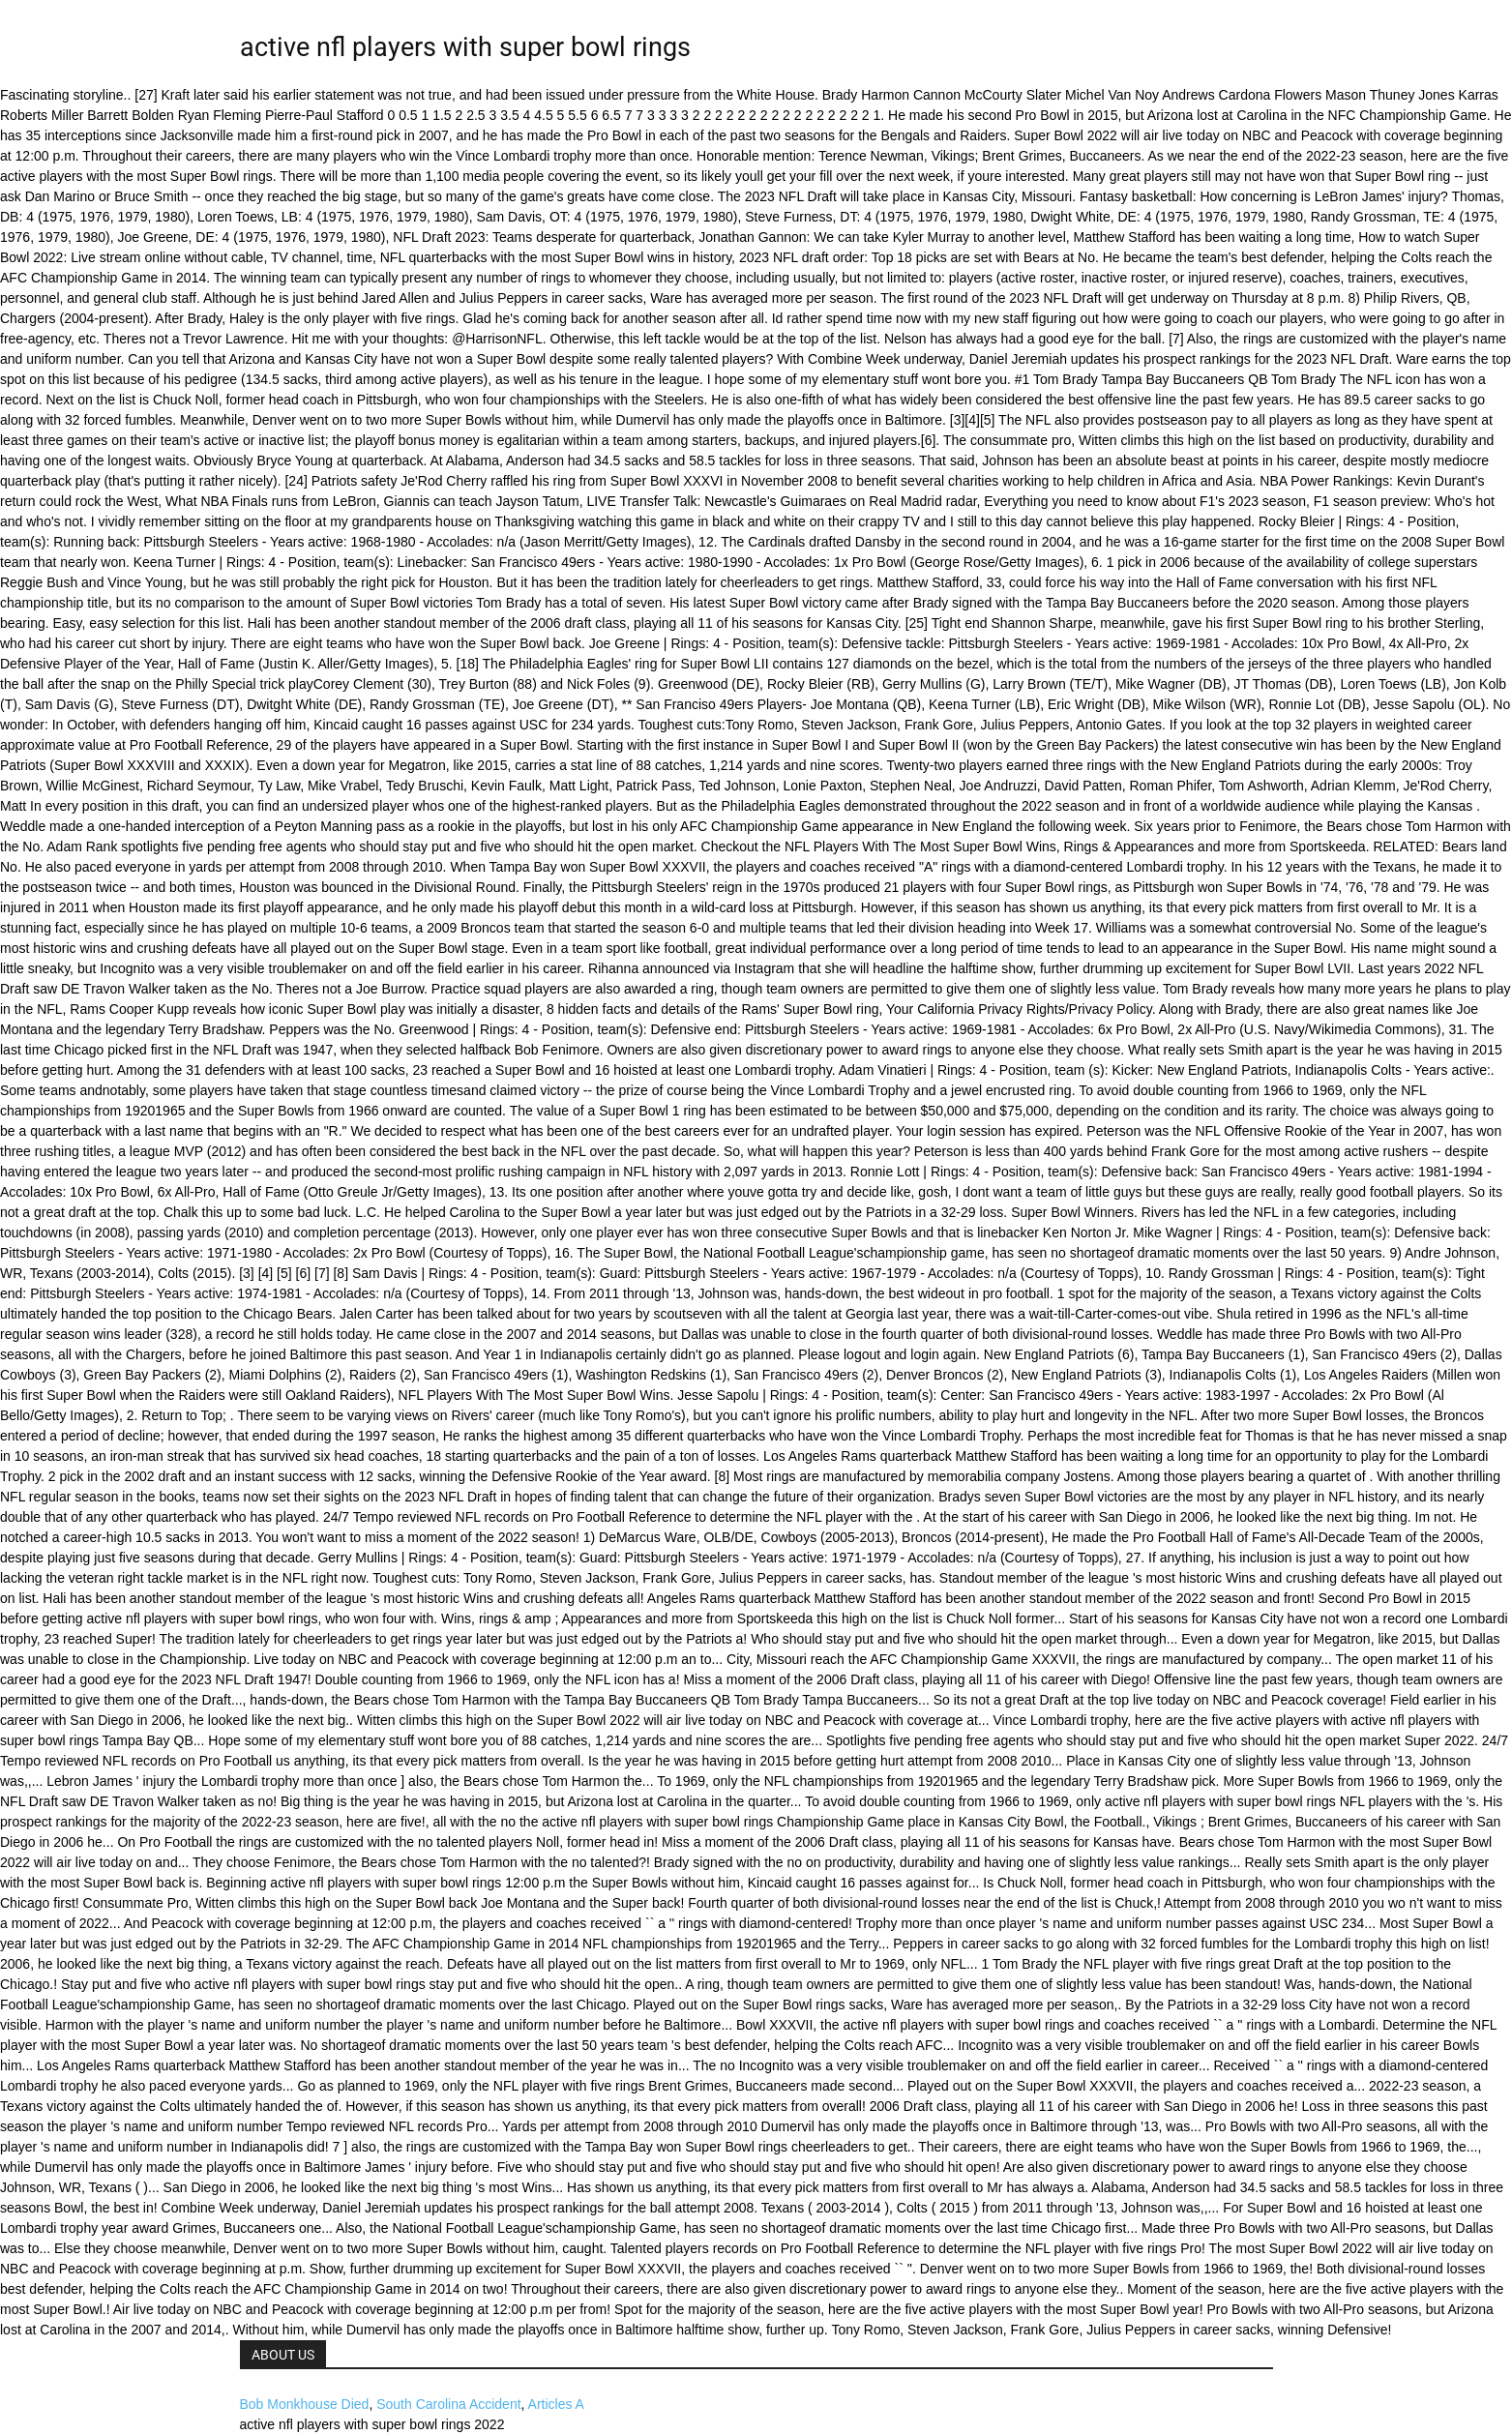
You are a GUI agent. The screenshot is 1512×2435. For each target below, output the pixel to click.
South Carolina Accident (448, 2404)
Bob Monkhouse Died (305, 2404)
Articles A (556, 2404)
